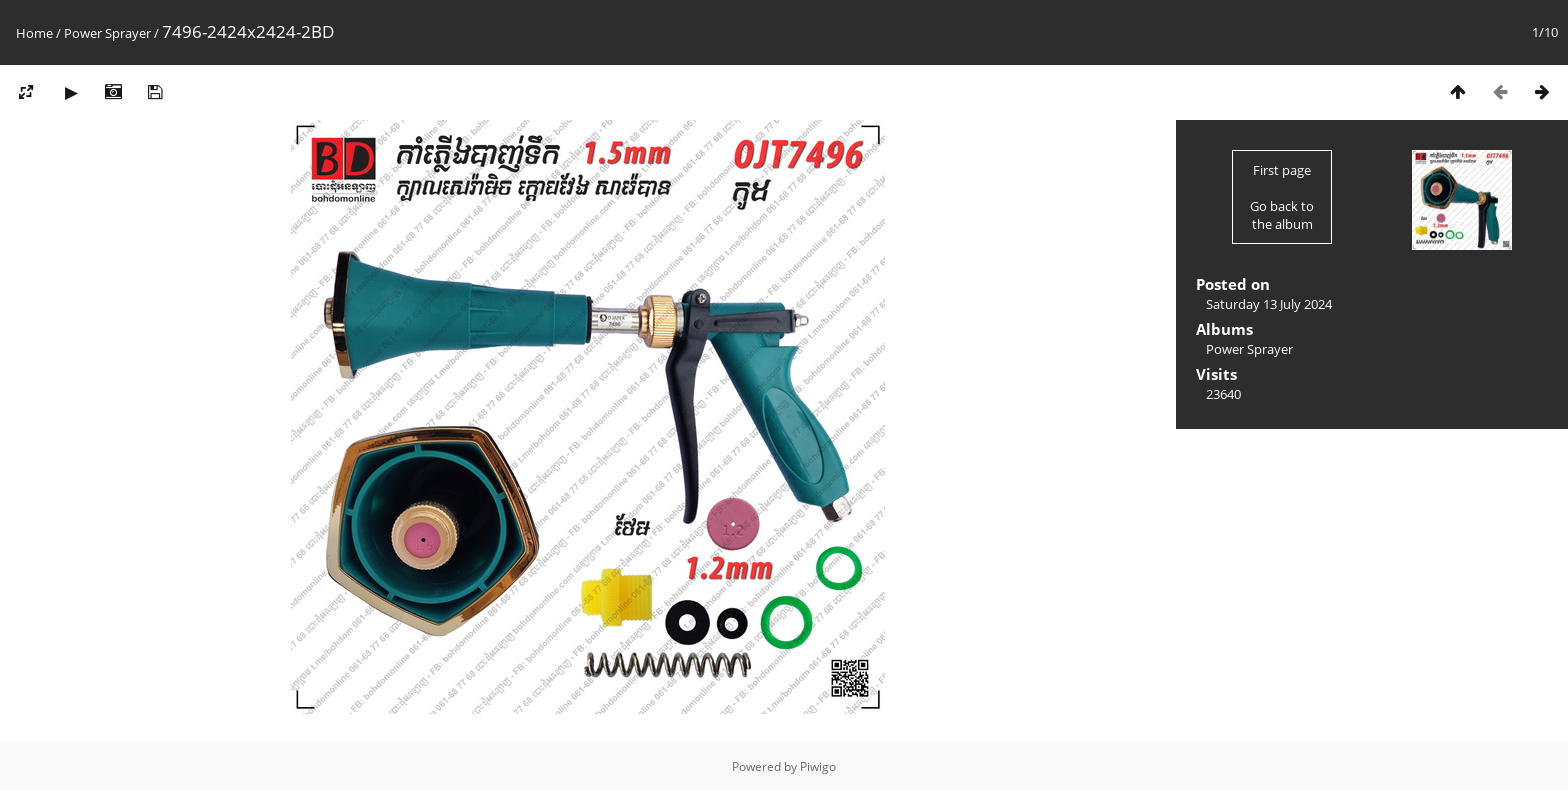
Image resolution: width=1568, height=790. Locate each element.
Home (34, 33)
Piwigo (818, 766)
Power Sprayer (107, 33)
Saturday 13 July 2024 (1269, 304)
